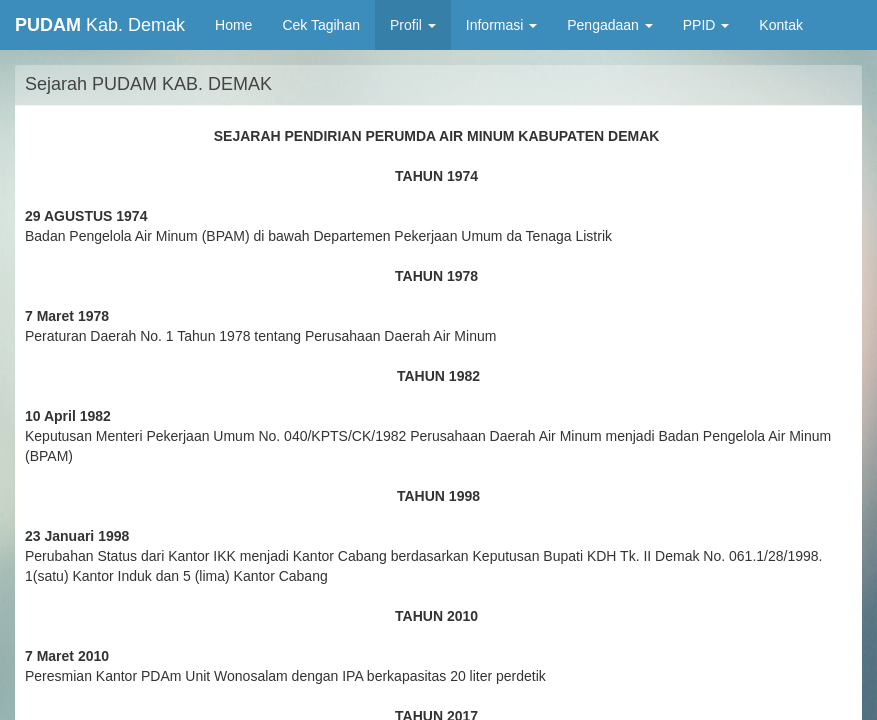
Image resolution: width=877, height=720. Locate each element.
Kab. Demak (100, 25)
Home (241, 23)
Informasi (501, 25)
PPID (706, 25)
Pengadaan (610, 25)
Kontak (781, 25)
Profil (413, 25)
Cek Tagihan (321, 25)
